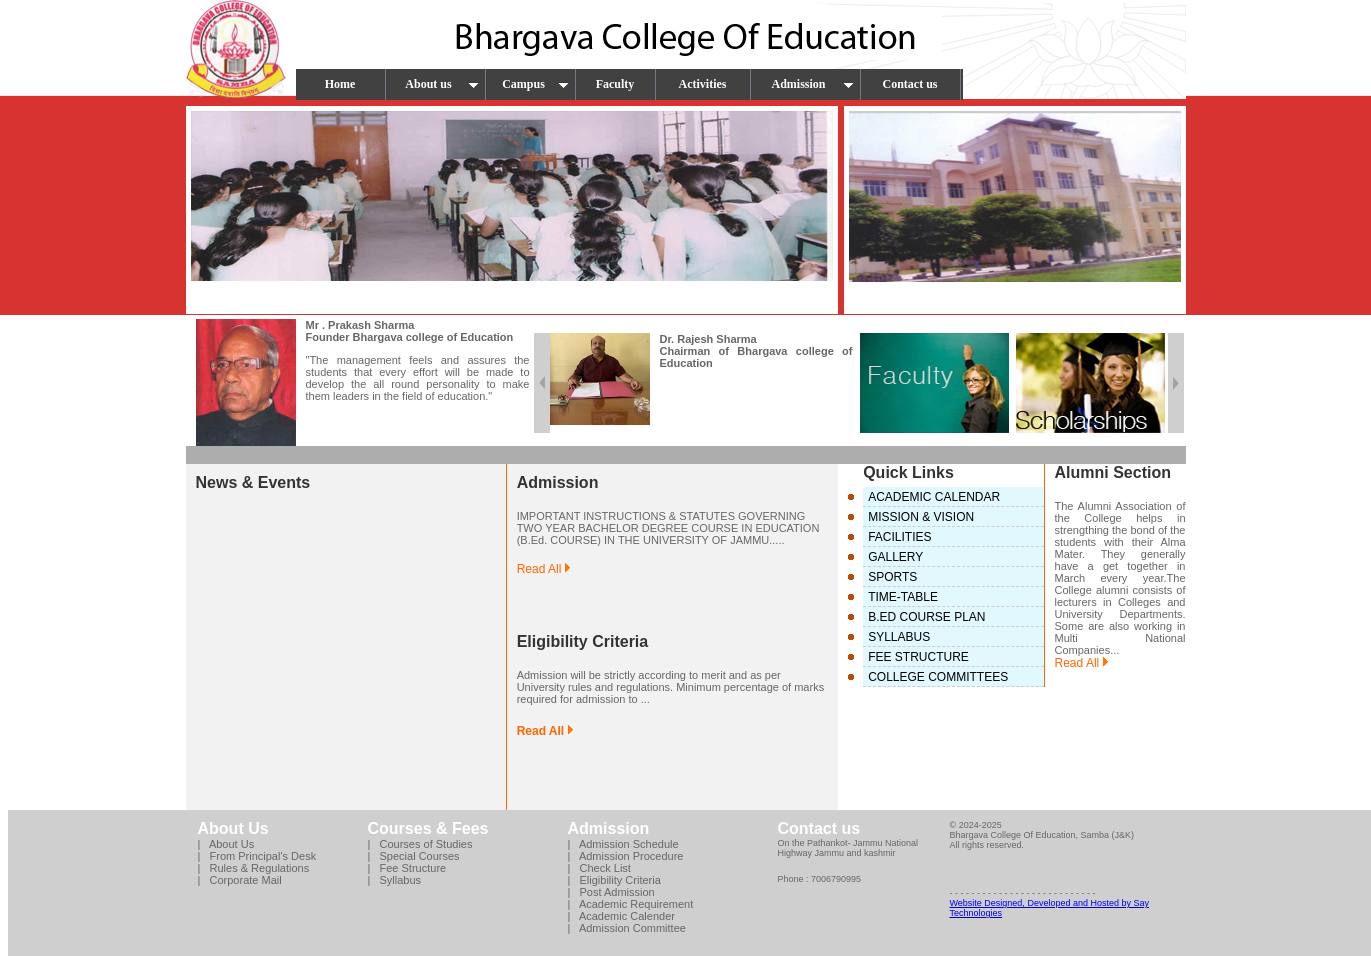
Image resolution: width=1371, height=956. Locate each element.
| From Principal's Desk (257, 856)
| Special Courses (414, 856)
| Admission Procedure (626, 856)
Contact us (909, 84)
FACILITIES (899, 537)
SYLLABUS (899, 637)
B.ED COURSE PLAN (926, 617)
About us (441, 84)
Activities (703, 84)
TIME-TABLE (903, 597)
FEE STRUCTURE (918, 657)
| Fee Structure (407, 868)
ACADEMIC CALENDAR (934, 497)
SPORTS (892, 577)
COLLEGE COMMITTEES (938, 677)
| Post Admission (611, 892)
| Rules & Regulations (254, 868)
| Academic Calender (621, 916)
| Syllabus (395, 880)
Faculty (615, 84)
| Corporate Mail (240, 880)
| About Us (226, 844)
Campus (535, 84)
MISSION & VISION (921, 517)
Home (340, 84)
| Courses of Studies (420, 844)
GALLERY (895, 557)
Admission (812, 84)
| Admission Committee (627, 928)
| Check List (599, 868)
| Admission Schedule (623, 844)
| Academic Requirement (631, 904)
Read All (543, 569)
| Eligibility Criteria (614, 880)
